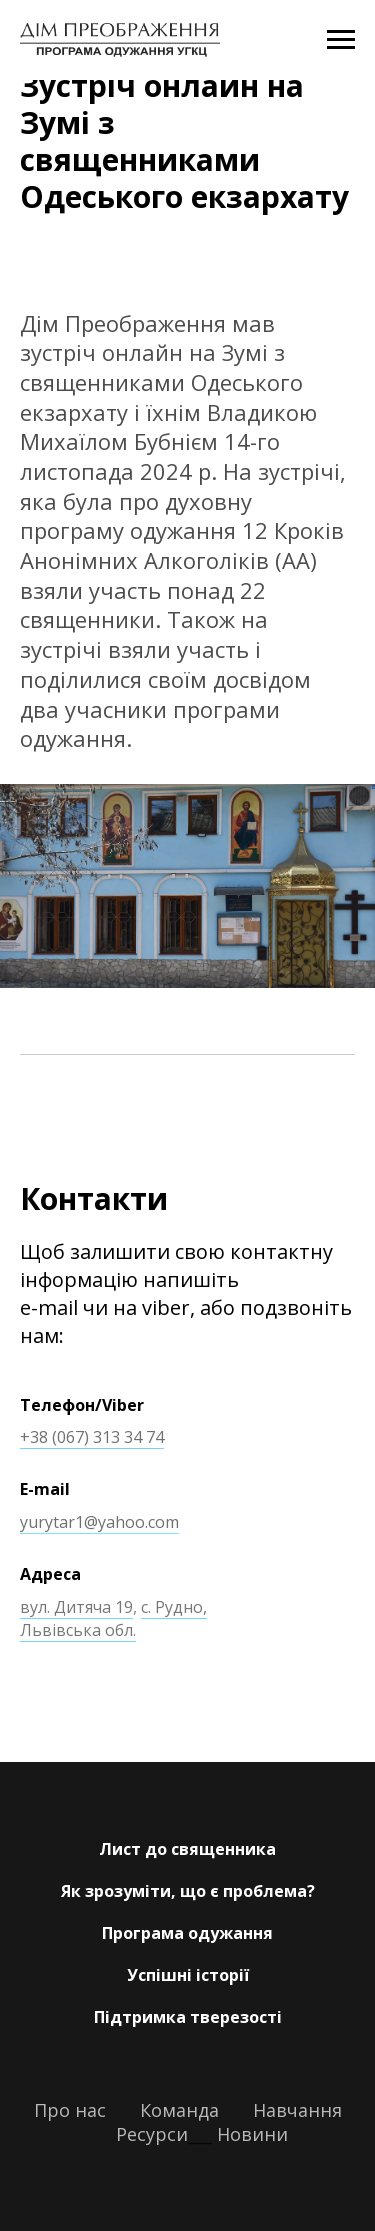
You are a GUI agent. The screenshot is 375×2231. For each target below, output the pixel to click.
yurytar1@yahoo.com (99, 1522)
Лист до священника (187, 1849)
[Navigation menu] (341, 40)
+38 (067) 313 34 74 (92, 1437)
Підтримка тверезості (188, 2017)
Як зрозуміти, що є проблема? (188, 1891)
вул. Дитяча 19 (76, 1607)
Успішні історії (188, 1975)
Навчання (295, 2110)
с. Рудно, (174, 1607)
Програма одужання (187, 1933)
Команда (179, 2110)
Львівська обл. (78, 1630)
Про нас (70, 2110)
